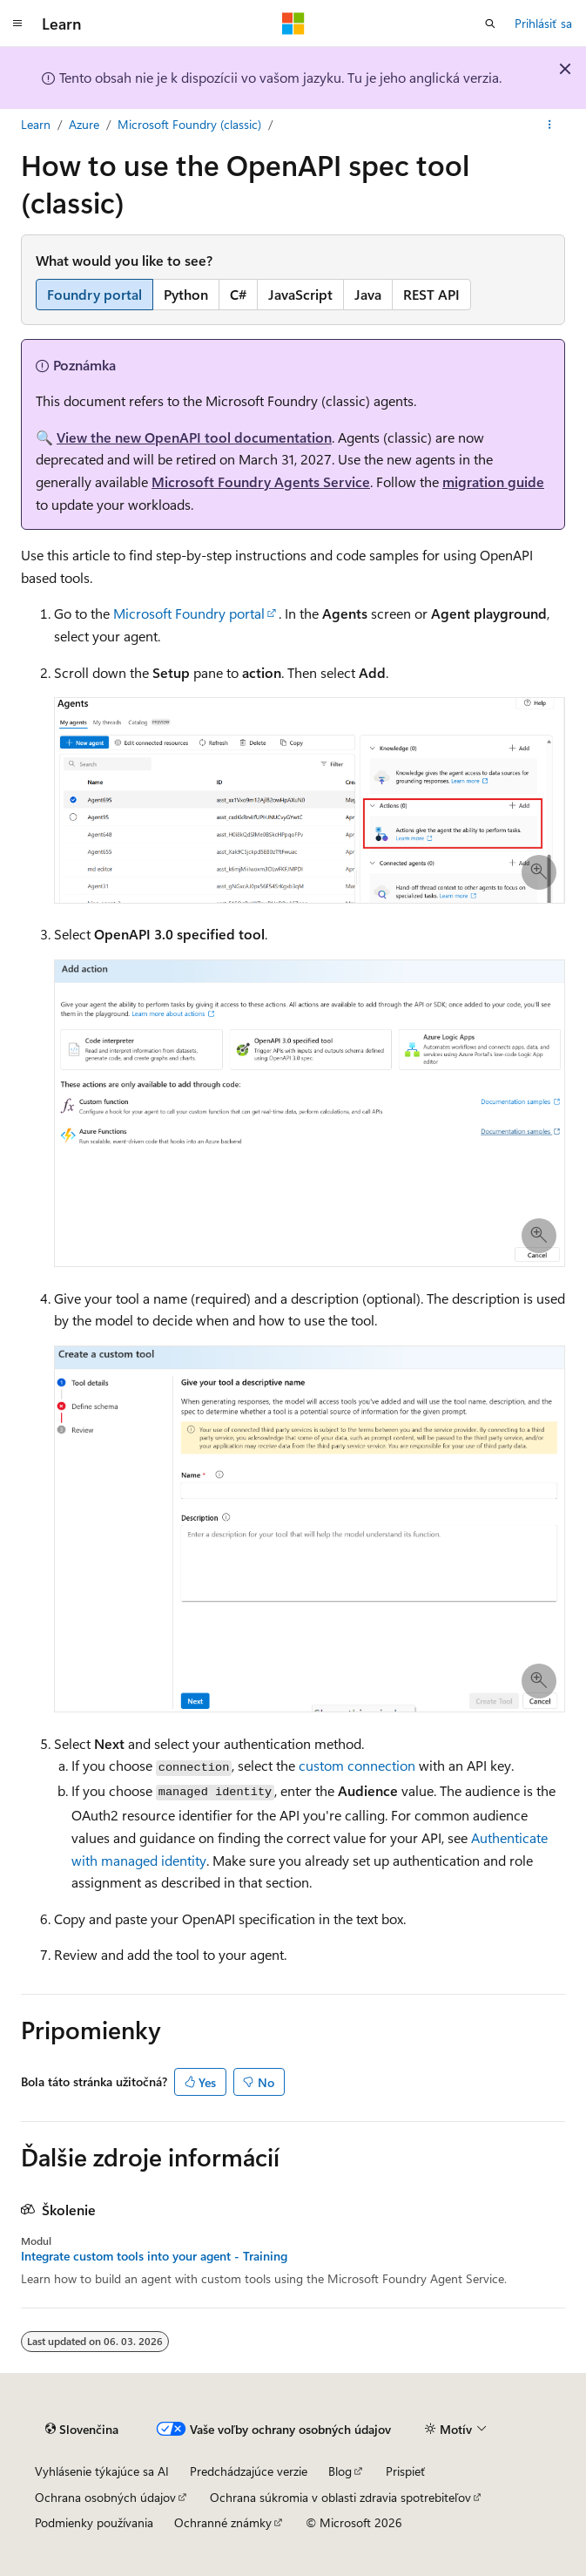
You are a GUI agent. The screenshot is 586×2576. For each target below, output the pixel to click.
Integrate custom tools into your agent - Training (154, 2256)
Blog (340, 2471)
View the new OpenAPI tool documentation (194, 437)
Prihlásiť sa (543, 23)
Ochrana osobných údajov (105, 2497)
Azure (84, 124)
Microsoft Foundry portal (189, 613)
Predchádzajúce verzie (248, 2471)
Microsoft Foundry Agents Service (261, 481)
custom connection (357, 1765)
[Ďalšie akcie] (550, 125)
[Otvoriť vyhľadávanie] (490, 23)
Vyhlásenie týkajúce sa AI (102, 2471)
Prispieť (406, 2471)
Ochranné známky (223, 2522)
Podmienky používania (94, 2522)
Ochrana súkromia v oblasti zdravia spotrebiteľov (340, 2497)
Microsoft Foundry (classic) (189, 124)
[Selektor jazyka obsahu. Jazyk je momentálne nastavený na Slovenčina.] (82, 2430)
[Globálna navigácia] (17, 23)
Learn (36, 124)
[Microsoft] (293, 23)
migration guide (493, 481)
